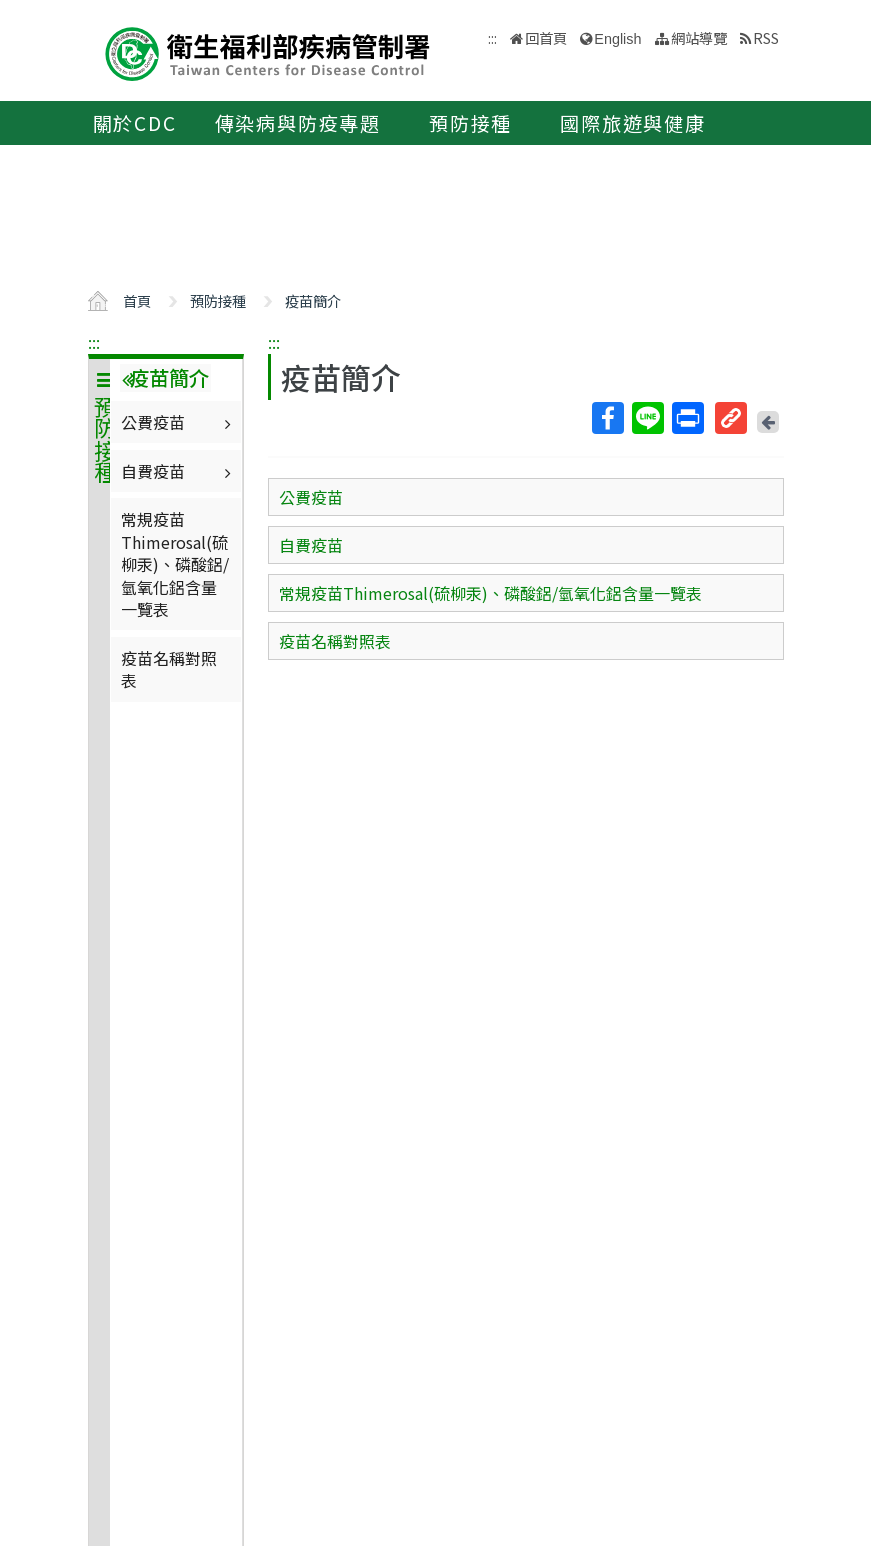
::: (94, 342)
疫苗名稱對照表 (169, 669)
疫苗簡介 (313, 300)
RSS (766, 37)
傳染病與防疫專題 (298, 123)
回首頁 (546, 37)
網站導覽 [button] (699, 37)
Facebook (607, 418)
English (617, 39)
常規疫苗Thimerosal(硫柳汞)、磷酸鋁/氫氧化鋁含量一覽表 (175, 564)
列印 (687, 418)
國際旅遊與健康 (633, 123)
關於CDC (135, 123)
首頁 (137, 300)
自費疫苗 (178, 471)
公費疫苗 (178, 422)
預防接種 (470, 123)
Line (647, 418)
